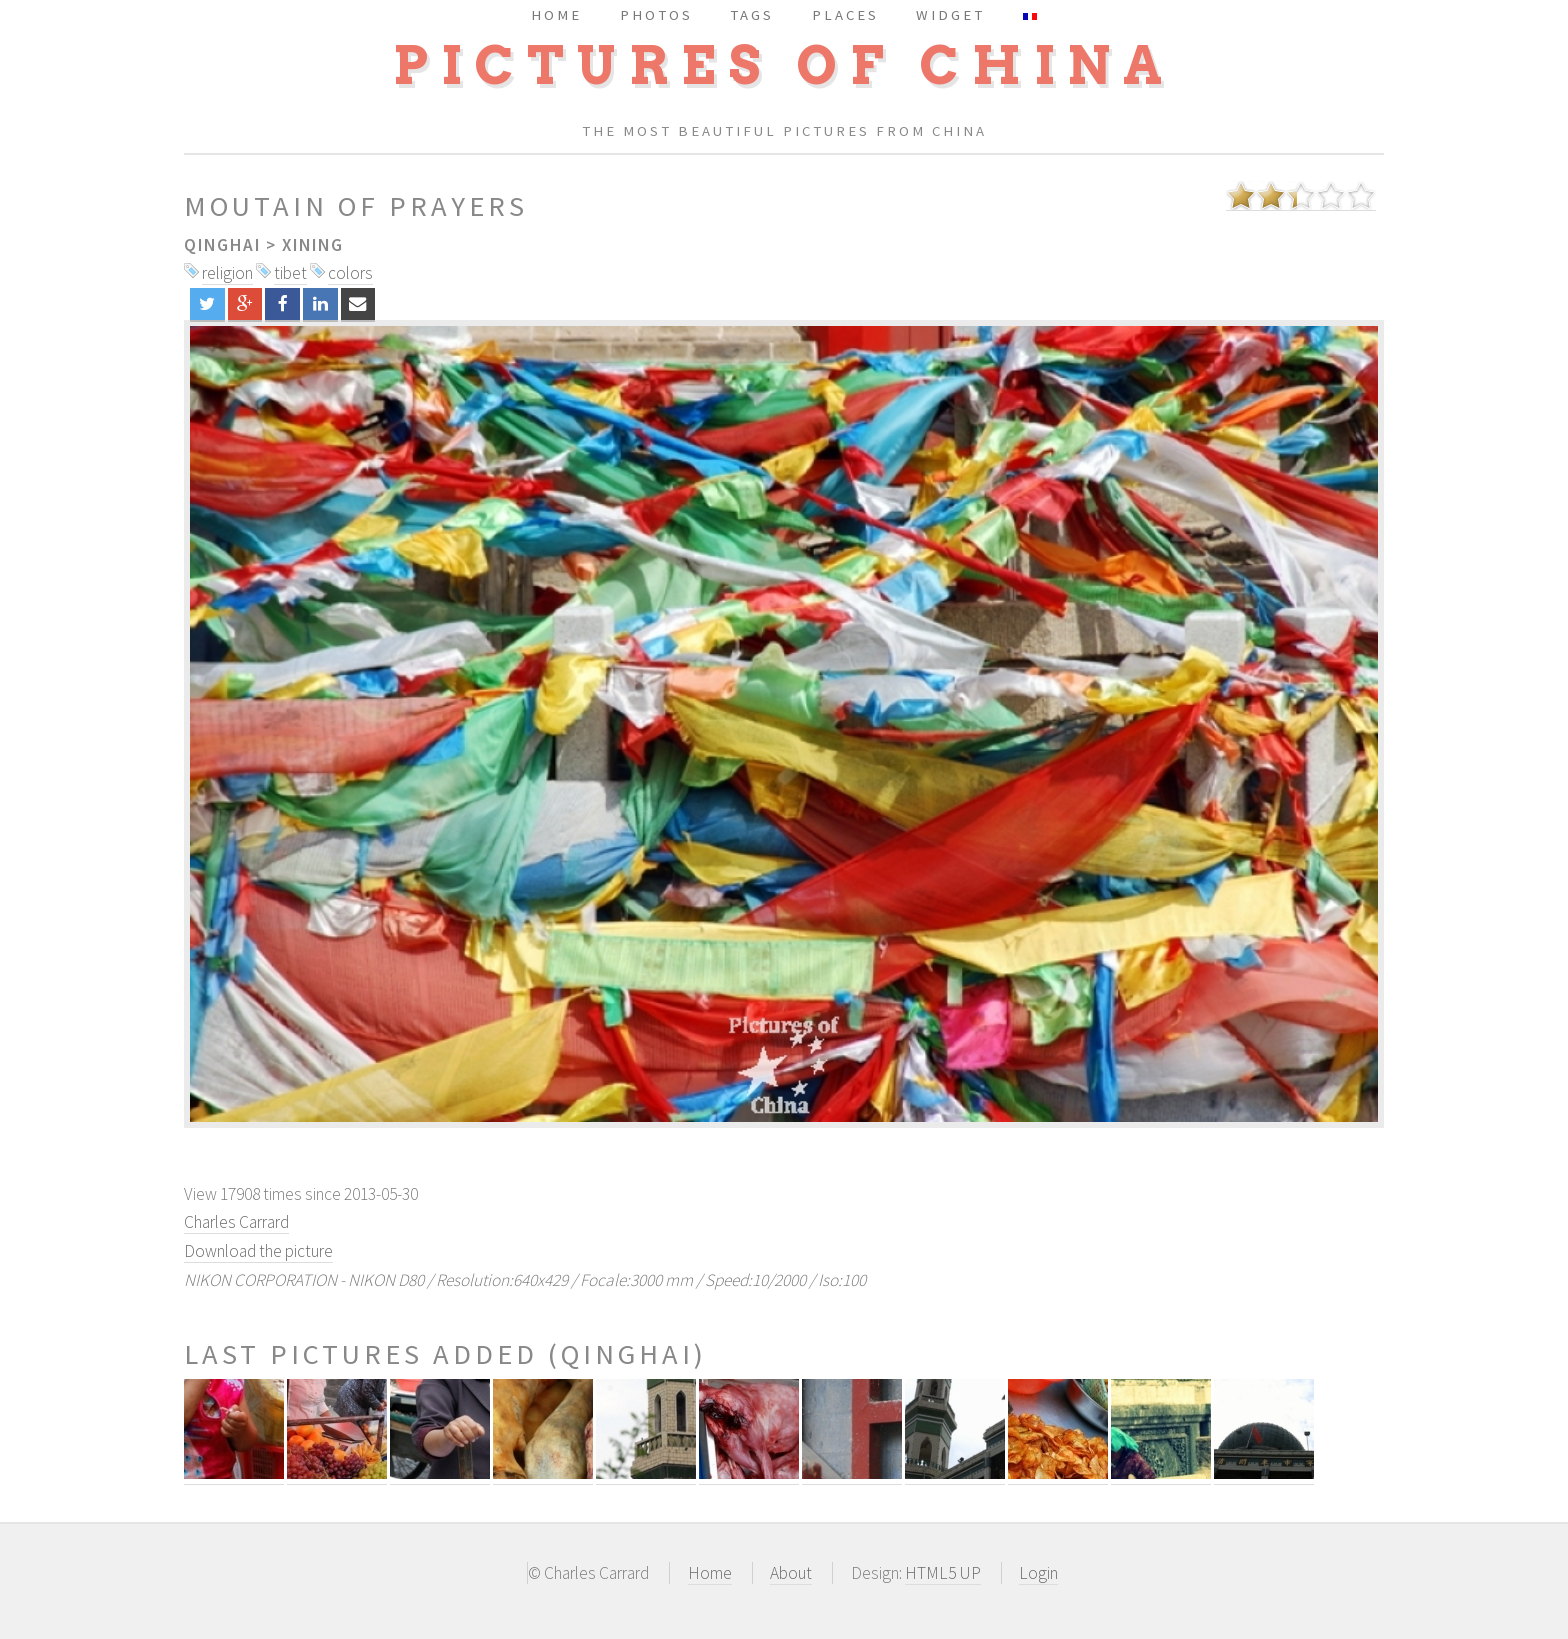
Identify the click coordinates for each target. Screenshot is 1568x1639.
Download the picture (258, 1251)
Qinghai (222, 245)
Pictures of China (784, 65)
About (791, 1573)
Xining (313, 245)
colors (350, 273)
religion (227, 273)
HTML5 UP (943, 1573)
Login (1038, 1573)
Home (710, 1573)
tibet (290, 273)
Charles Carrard (236, 1222)
